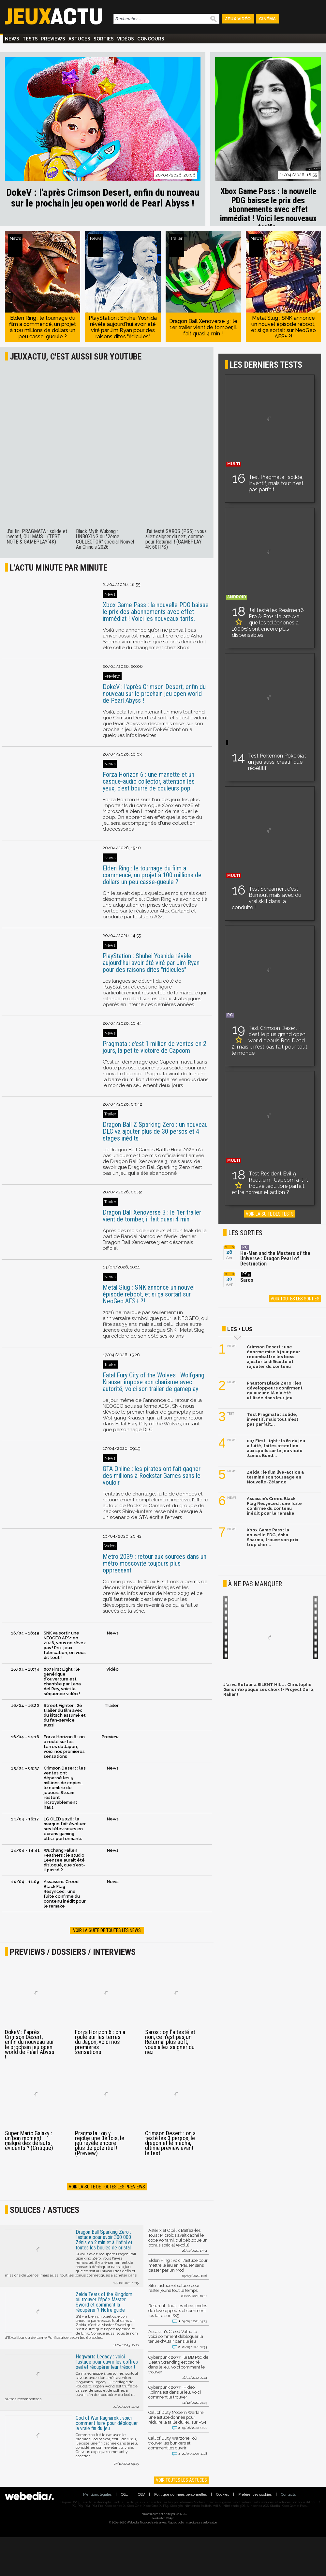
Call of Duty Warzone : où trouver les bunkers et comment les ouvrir (178, 2446)
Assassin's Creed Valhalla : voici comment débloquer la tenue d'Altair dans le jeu (178, 2339)
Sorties (104, 38)
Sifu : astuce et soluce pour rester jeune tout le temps (178, 2290)
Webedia (181, 2514)
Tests (30, 38)
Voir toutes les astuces (181, 2480)
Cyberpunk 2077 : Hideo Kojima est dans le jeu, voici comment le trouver (178, 2395)
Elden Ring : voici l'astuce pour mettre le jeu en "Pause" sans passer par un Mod (178, 2268)
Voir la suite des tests (270, 1214)
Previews (53, 38)
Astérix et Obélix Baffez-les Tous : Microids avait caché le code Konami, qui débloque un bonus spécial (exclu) (178, 2240)
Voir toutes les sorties (295, 1298)
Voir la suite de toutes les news (107, 1930)
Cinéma (267, 18)
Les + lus (239, 1329)
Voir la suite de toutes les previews (107, 2186)
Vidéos (125, 38)
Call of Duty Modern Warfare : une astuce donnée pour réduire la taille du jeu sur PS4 (178, 2420)
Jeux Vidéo (238, 18)
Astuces (79, 38)
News (12, 38)
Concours (150, 38)
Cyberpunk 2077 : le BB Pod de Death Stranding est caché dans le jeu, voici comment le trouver (178, 2367)
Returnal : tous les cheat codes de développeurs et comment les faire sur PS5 (178, 2313)
